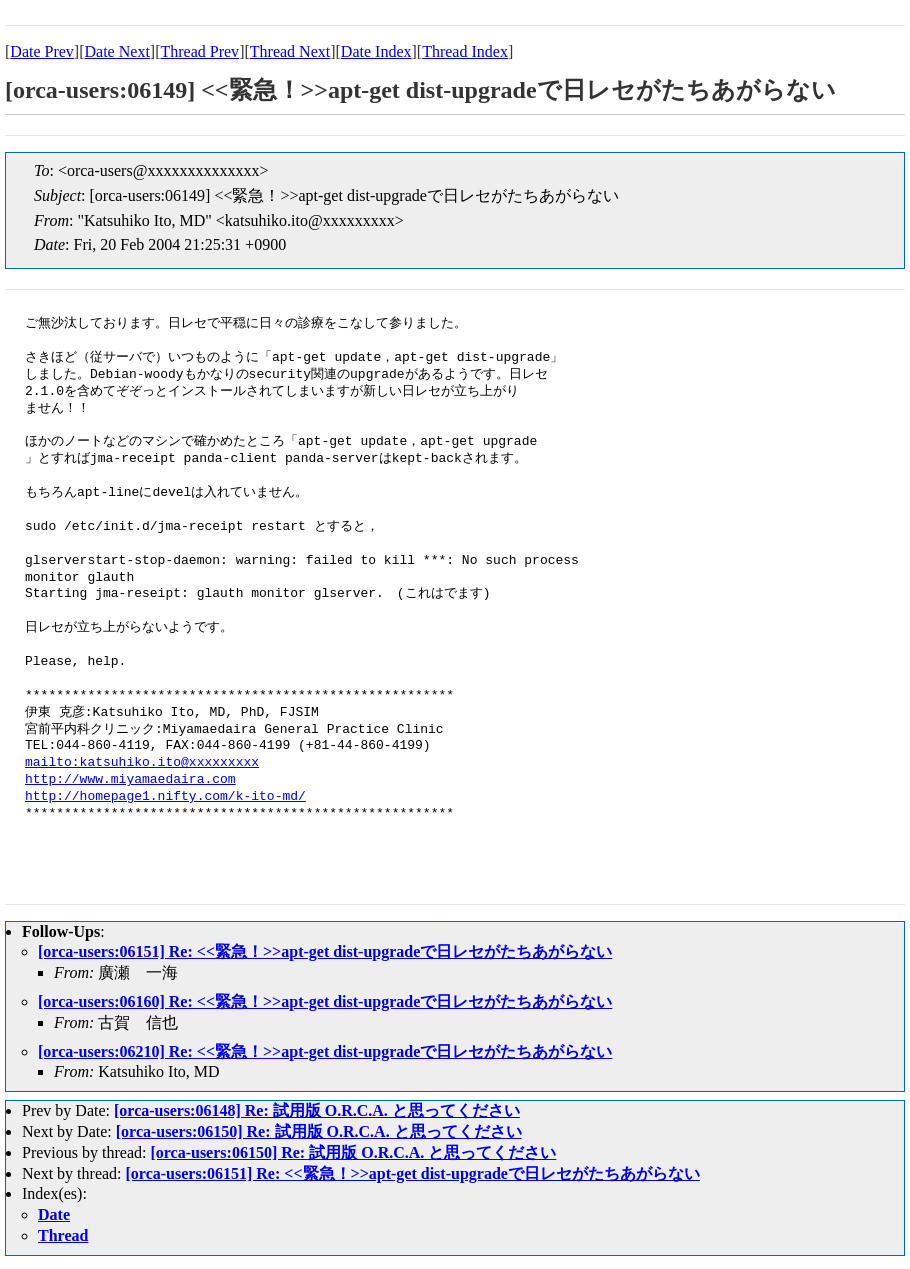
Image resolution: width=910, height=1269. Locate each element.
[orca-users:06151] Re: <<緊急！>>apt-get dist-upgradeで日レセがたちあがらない (325, 951)
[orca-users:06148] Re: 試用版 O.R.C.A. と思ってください (317, 1110)
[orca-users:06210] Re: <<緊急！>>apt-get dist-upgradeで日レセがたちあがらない (325, 1051)
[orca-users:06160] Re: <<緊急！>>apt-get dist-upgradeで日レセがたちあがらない (325, 1001)
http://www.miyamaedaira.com (130, 780)
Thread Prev (199, 51)
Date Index (376, 51)
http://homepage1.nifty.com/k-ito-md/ (165, 797)
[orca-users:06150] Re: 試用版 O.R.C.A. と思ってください (319, 1131)
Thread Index (465, 51)
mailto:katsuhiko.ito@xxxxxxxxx (142, 763)
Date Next (117, 51)
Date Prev (42, 51)
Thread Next (290, 51)
